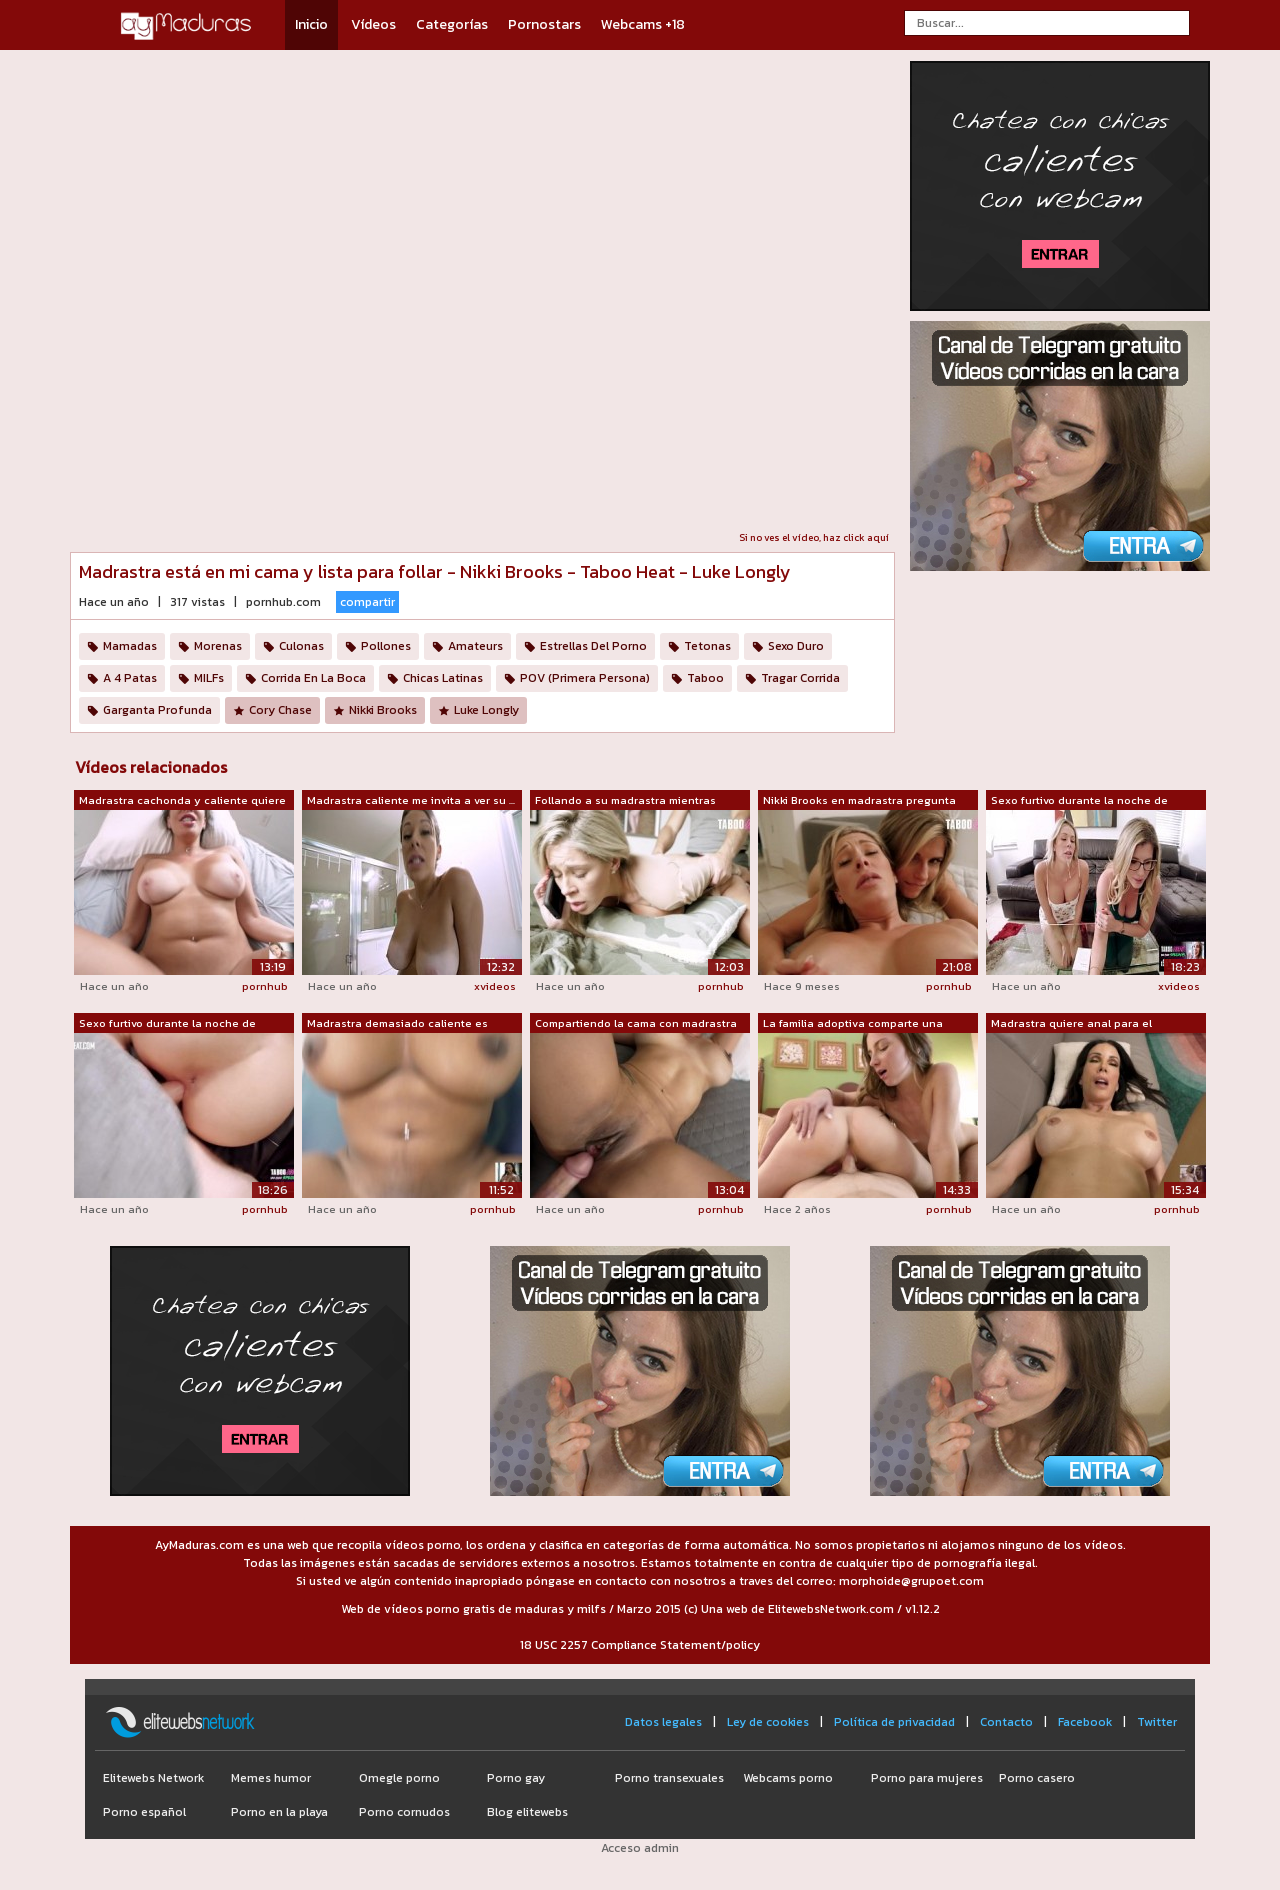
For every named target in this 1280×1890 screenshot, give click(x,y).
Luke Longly (486, 710)
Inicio (311, 24)
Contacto (1006, 1722)
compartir (367, 602)
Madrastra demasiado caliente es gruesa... (397, 1024)
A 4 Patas (130, 678)
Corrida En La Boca (313, 678)
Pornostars (544, 24)
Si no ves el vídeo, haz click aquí (814, 537)
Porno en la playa (279, 1812)
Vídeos (373, 24)
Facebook (1085, 1722)
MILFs (209, 678)
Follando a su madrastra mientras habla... (625, 801)
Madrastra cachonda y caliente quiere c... (182, 801)
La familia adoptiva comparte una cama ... (853, 1024)
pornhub (265, 986)
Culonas (301, 646)
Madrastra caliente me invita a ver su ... (411, 800)
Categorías (452, 24)
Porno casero (1037, 1778)
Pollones (386, 646)
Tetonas (707, 646)
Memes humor (271, 1778)
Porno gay (516, 1778)
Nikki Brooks (383, 710)
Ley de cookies (768, 1722)
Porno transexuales (669, 1778)
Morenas (218, 646)
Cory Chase (280, 710)
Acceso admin (640, 1848)
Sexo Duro (796, 646)
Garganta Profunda (157, 710)
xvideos (495, 986)
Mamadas (130, 646)
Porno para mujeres (927, 1778)
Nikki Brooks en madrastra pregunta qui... (859, 801)
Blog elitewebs (527, 1812)
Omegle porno (399, 1778)
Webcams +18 (643, 24)
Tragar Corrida (800, 678)
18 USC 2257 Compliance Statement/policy (640, 1645)
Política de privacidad (894, 1722)
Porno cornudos (404, 1812)
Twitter (1157, 1722)
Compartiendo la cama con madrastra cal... (636, 1024)
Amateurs (475, 646)
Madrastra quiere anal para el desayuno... (1071, 1024)
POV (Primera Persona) (585, 678)
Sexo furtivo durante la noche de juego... (1079, 801)
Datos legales (663, 1722)
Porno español (144, 1812)
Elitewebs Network (153, 1778)
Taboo (705, 678)
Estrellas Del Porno (593, 646)
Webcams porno (788, 1778)
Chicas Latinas (443, 678)
